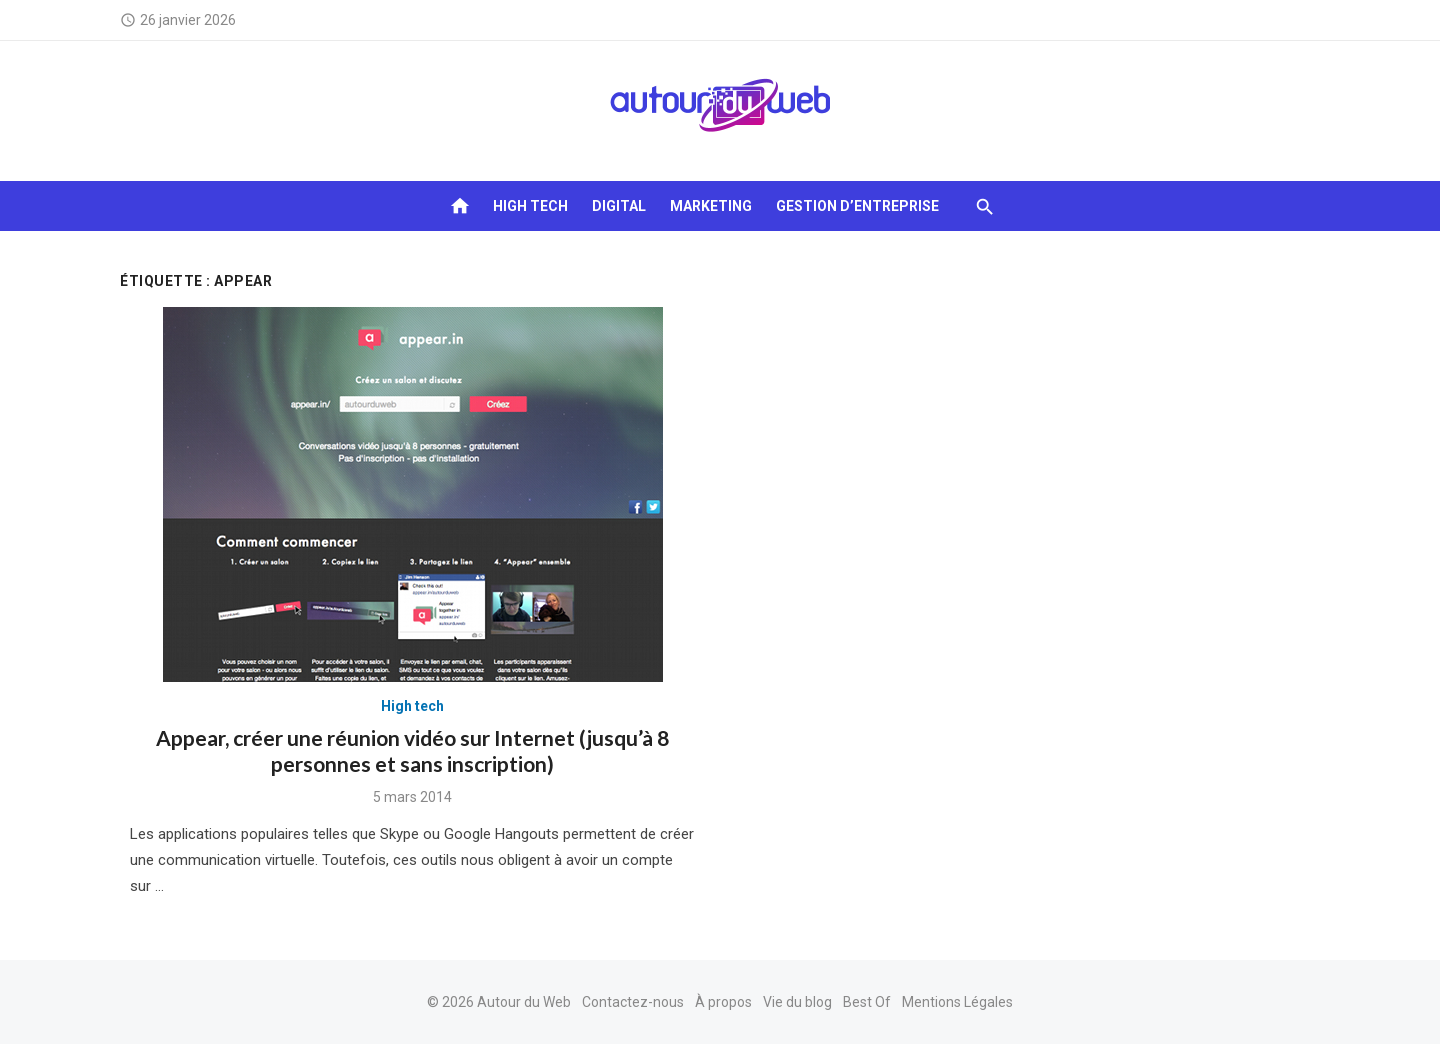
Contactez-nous (633, 1002)
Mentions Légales (957, 1002)
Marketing (711, 206)
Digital (619, 206)
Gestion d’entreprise (857, 206)
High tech (530, 206)
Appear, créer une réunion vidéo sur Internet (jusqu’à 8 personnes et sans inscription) (412, 750)
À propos (723, 1002)
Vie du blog (797, 1002)
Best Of (867, 1002)
